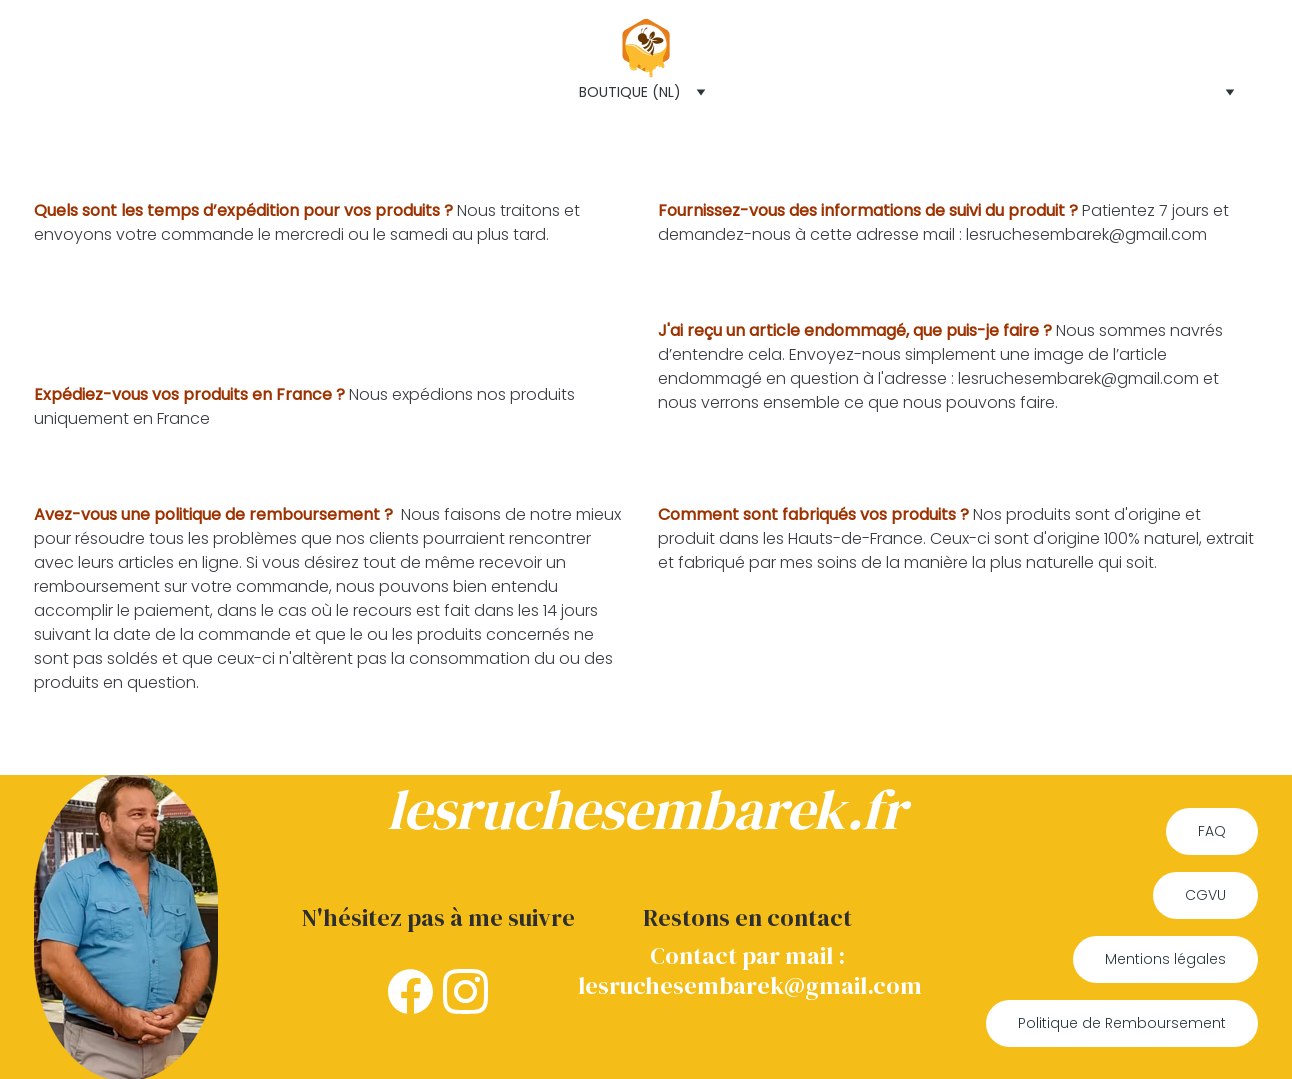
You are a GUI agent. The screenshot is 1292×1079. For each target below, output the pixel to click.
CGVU (1205, 895)
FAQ (1212, 831)
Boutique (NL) (630, 92)
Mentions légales (1165, 959)
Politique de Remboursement (1122, 1023)
